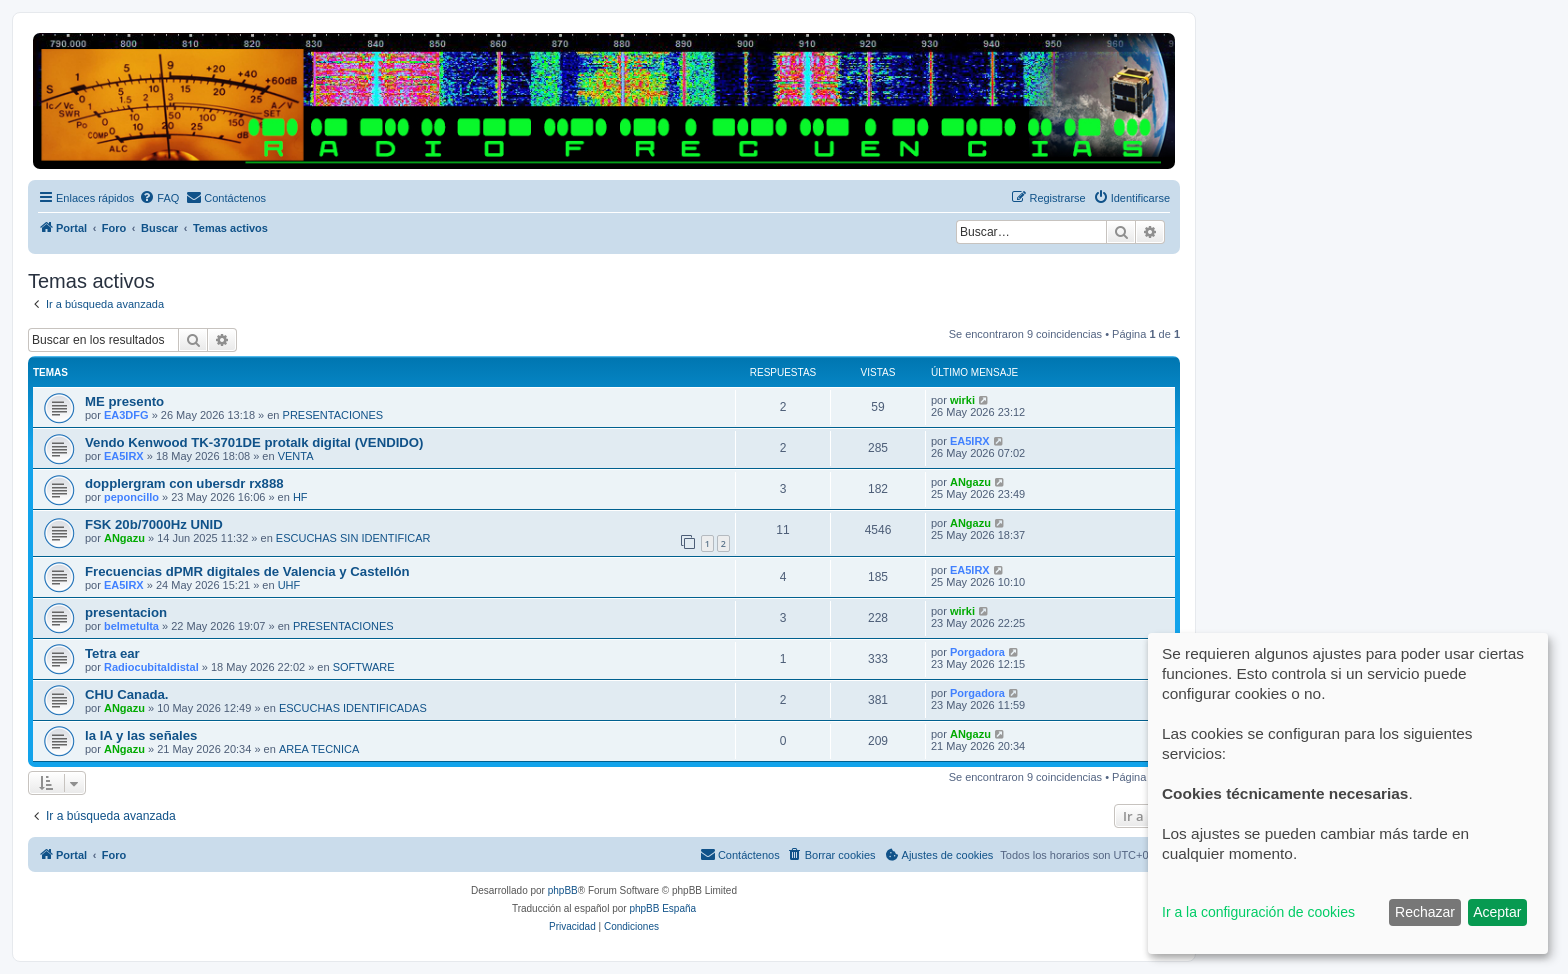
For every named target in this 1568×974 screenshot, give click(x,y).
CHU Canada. (127, 694)
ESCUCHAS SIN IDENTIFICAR (353, 538)
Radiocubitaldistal (151, 667)
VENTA (296, 456)
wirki (962, 400)
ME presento (124, 401)
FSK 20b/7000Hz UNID (154, 524)
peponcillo (131, 497)
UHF (289, 585)
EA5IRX (124, 456)
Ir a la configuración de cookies (1258, 912)
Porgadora (977, 652)
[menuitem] (159, 198)
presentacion (126, 612)
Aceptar (1497, 912)
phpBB (563, 890)
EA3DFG (126, 415)
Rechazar (1425, 912)
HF (300, 497)
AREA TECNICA (319, 749)
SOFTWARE (364, 667)
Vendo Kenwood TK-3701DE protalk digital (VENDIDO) (254, 442)
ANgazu (970, 482)
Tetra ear (112, 653)
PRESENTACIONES (333, 415)
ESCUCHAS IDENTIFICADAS (353, 708)
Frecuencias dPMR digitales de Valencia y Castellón (247, 571)
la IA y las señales (141, 735)
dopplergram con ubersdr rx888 (184, 483)
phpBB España (662, 908)
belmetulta (131, 626)
